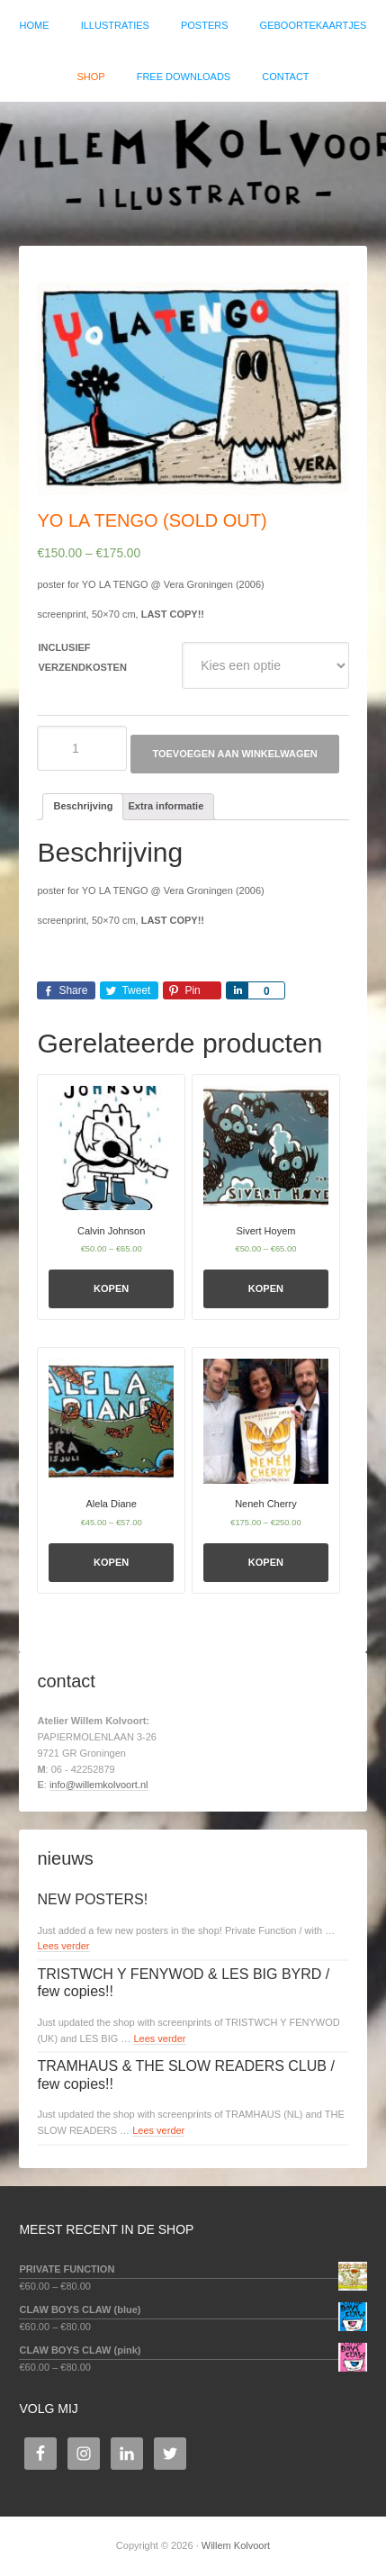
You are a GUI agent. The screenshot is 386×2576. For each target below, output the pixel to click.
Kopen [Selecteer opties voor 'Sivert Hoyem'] (265, 1288)
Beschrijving (82, 805)
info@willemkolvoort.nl (98, 1784)
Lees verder (63, 1945)
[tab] (82, 807)
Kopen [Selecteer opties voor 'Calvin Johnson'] (111, 1288)
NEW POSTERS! (92, 1899)
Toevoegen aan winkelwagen (234, 753)
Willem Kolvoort (193, 165)
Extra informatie (166, 805)
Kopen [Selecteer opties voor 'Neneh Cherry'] (265, 1562)
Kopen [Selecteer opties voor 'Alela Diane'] (111, 1562)
